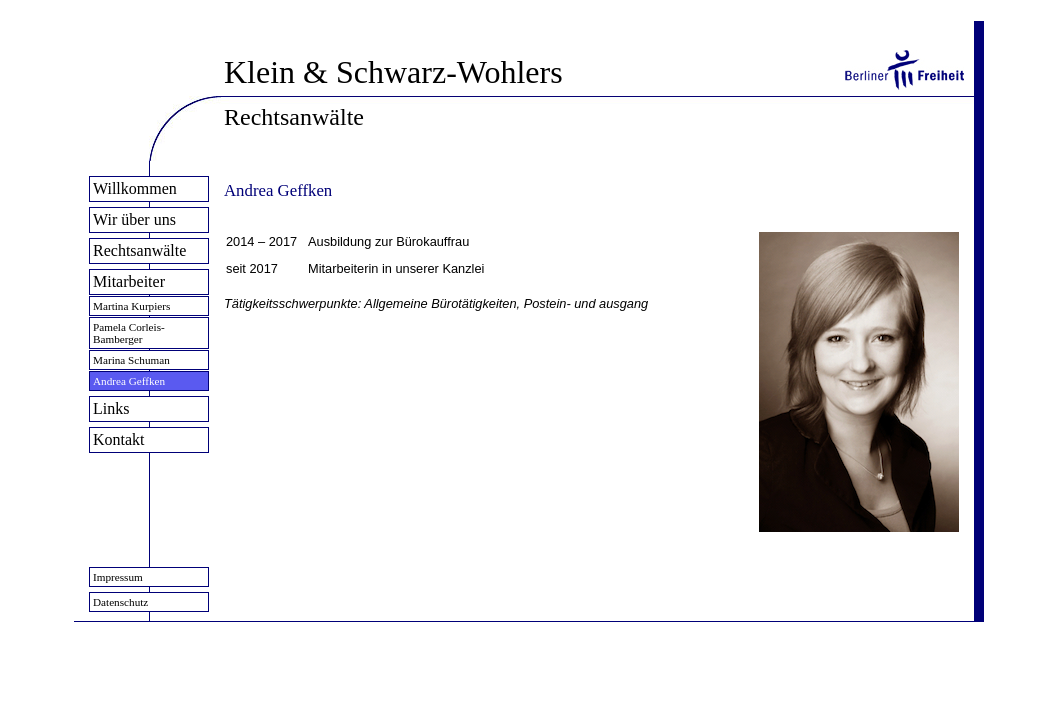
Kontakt (119, 439)
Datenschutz (120, 602)
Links (111, 408)
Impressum (118, 577)
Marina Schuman (131, 360)
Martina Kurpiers (131, 306)
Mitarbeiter (129, 281)
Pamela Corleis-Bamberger (129, 333)
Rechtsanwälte (139, 250)
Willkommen (135, 188)
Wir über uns (134, 219)
